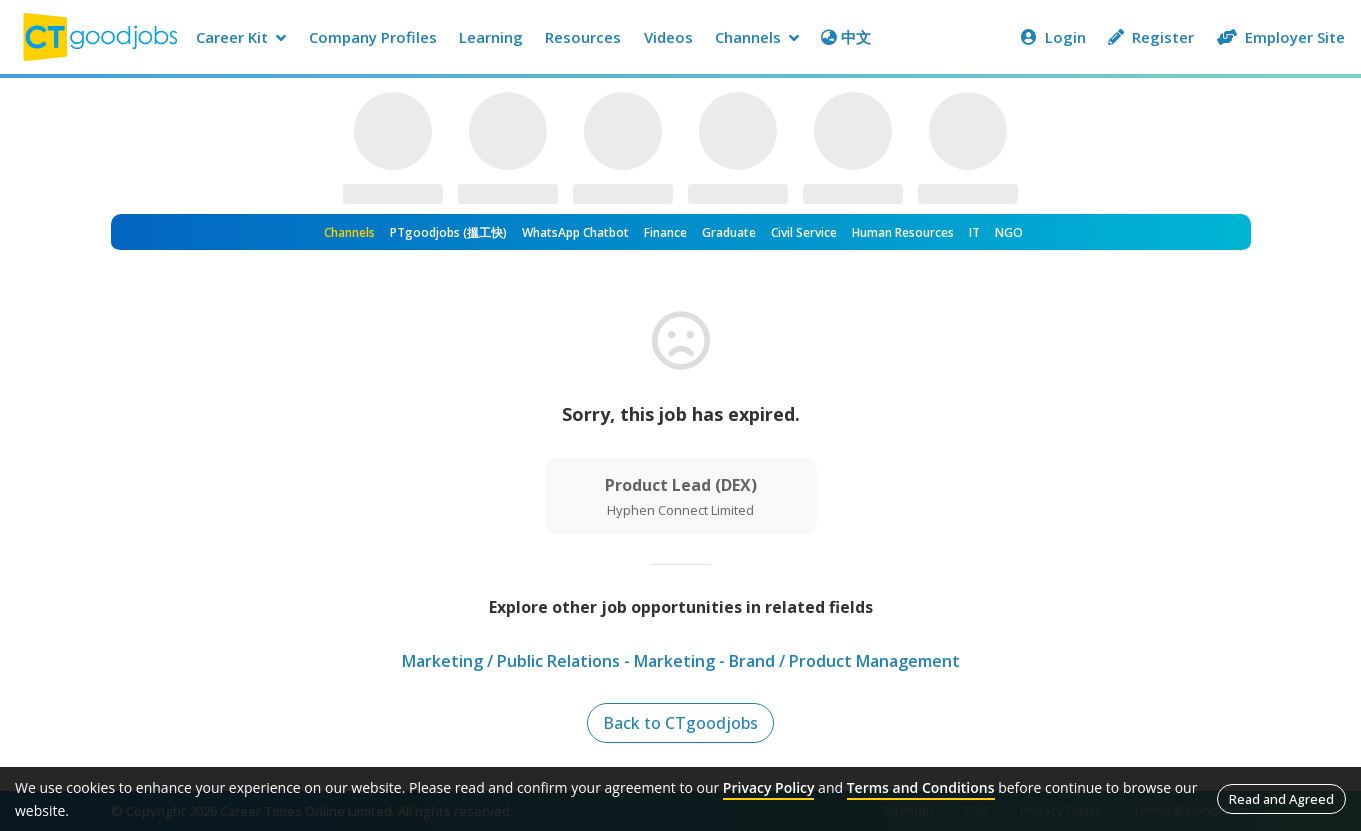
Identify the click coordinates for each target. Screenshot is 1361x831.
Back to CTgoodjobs (680, 723)
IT (974, 232)
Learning (491, 37)
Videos (668, 37)
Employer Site (1281, 37)
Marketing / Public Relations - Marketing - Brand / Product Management (681, 661)
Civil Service (804, 232)
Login (1053, 37)
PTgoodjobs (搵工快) (448, 232)
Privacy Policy (769, 787)
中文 (846, 37)
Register (1151, 37)
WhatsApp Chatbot (575, 232)
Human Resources (903, 232)
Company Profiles (373, 37)
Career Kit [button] (241, 37)
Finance (665, 232)
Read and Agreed (1281, 799)
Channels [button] (757, 37)
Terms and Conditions (921, 787)
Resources (583, 37)
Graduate (729, 232)
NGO (1009, 232)
